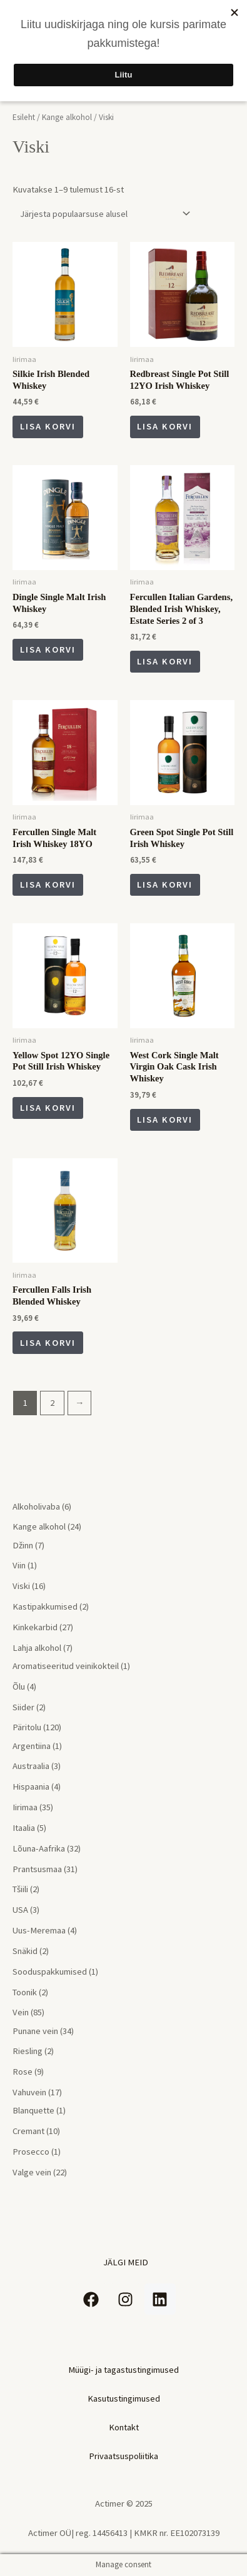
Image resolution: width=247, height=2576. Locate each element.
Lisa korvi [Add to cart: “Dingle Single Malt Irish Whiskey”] (48, 649)
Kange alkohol (67, 117)
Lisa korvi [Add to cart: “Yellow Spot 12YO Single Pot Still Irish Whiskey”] (48, 1107)
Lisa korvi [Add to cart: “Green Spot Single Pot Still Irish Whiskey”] (165, 884)
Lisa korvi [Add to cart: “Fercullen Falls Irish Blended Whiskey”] (48, 1342)
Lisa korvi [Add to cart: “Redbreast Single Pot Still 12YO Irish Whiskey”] (165, 426)
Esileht (24, 117)
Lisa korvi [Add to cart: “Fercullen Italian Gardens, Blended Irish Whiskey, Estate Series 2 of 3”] (165, 661)
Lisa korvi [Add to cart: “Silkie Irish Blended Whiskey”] (48, 426)
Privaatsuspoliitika (123, 2456)
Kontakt (124, 2427)
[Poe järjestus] (103, 214)
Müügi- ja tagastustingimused (123, 2369)
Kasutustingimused (124, 2398)
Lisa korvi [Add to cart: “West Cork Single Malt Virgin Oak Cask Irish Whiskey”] (165, 1119)
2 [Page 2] (52, 1402)
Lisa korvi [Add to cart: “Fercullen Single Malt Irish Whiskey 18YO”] (48, 884)
